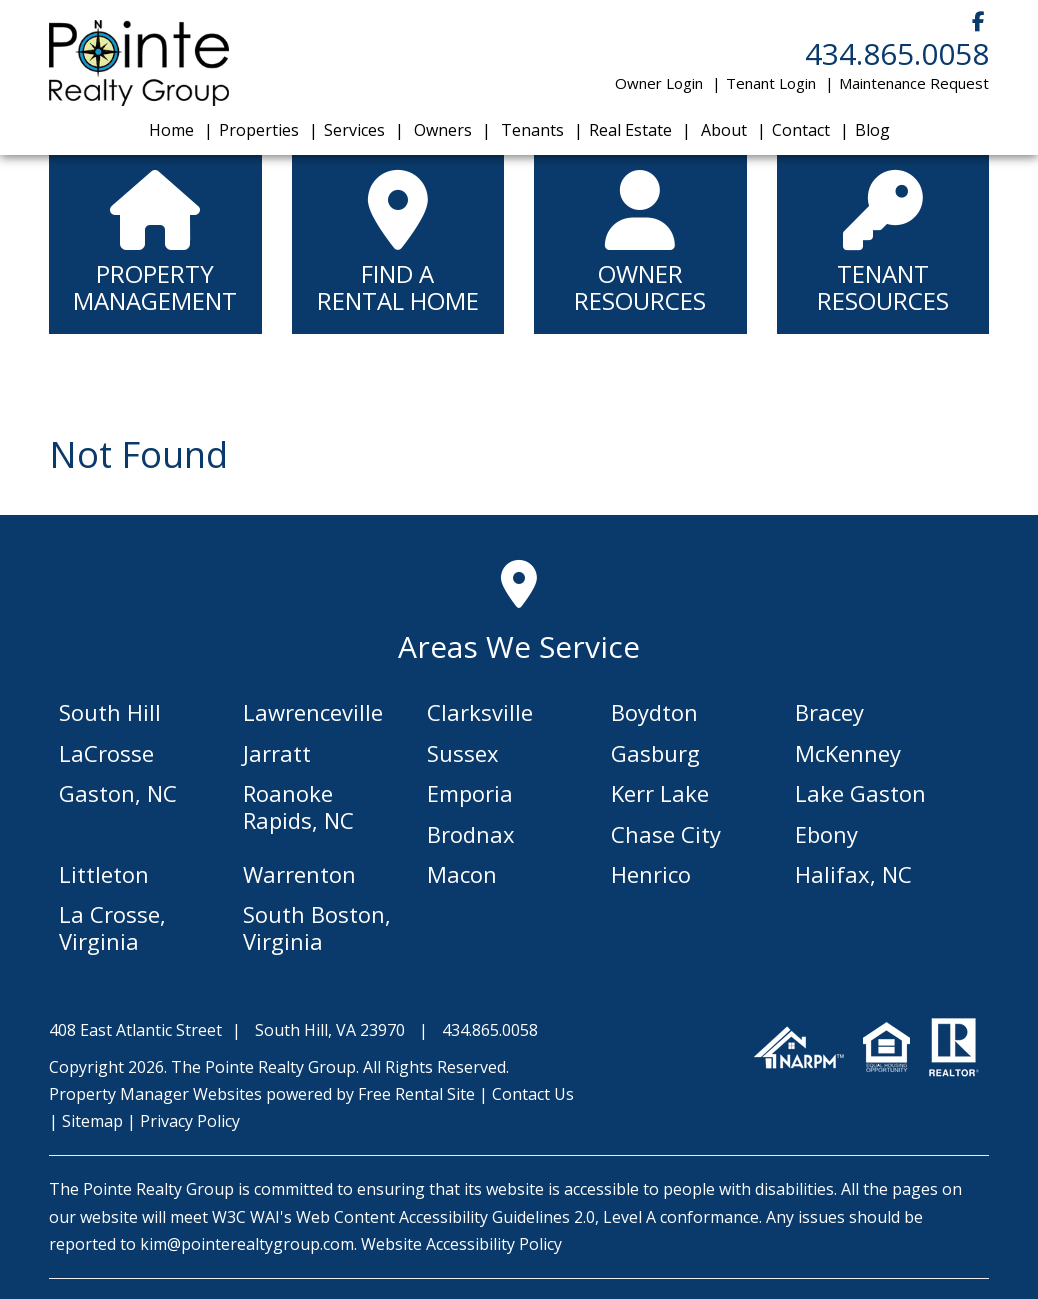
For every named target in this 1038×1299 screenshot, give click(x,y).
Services (354, 130)
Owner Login (659, 83)
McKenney (848, 753)
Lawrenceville (313, 712)
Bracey (829, 712)
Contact (801, 130)
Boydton (654, 712)
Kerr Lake (660, 793)
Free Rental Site (416, 1094)
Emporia (470, 793)
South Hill (110, 712)
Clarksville (480, 712)
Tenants (532, 130)
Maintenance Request (914, 83)
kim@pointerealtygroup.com (247, 1244)
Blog (872, 130)
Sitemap (92, 1121)
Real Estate (630, 130)
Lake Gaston (860, 793)
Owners (443, 130)
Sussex (463, 753)
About (724, 130)
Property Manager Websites (155, 1094)
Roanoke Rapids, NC (298, 806)
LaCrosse (106, 753)
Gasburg (655, 753)
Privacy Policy (190, 1121)
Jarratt (277, 753)
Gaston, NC (118, 793)
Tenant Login (771, 83)
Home (171, 130)
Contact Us (533, 1094)
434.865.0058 (897, 53)
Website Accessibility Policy (461, 1244)
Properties (259, 130)
